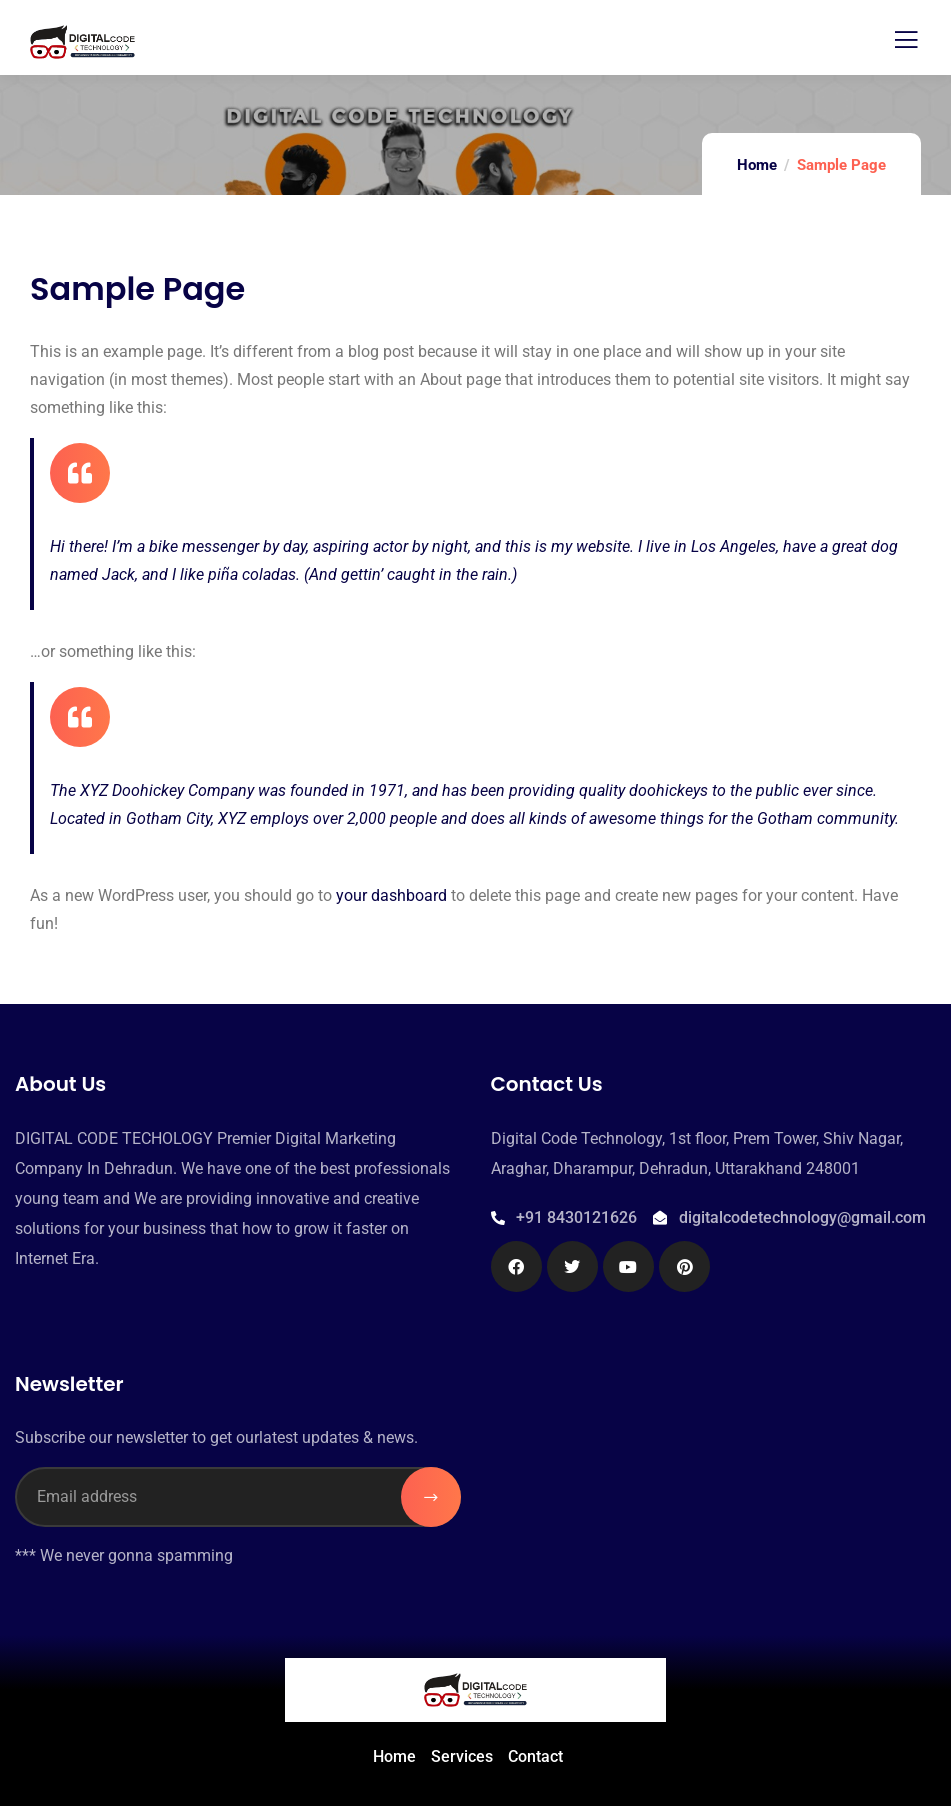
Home (757, 165)
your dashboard (391, 895)
